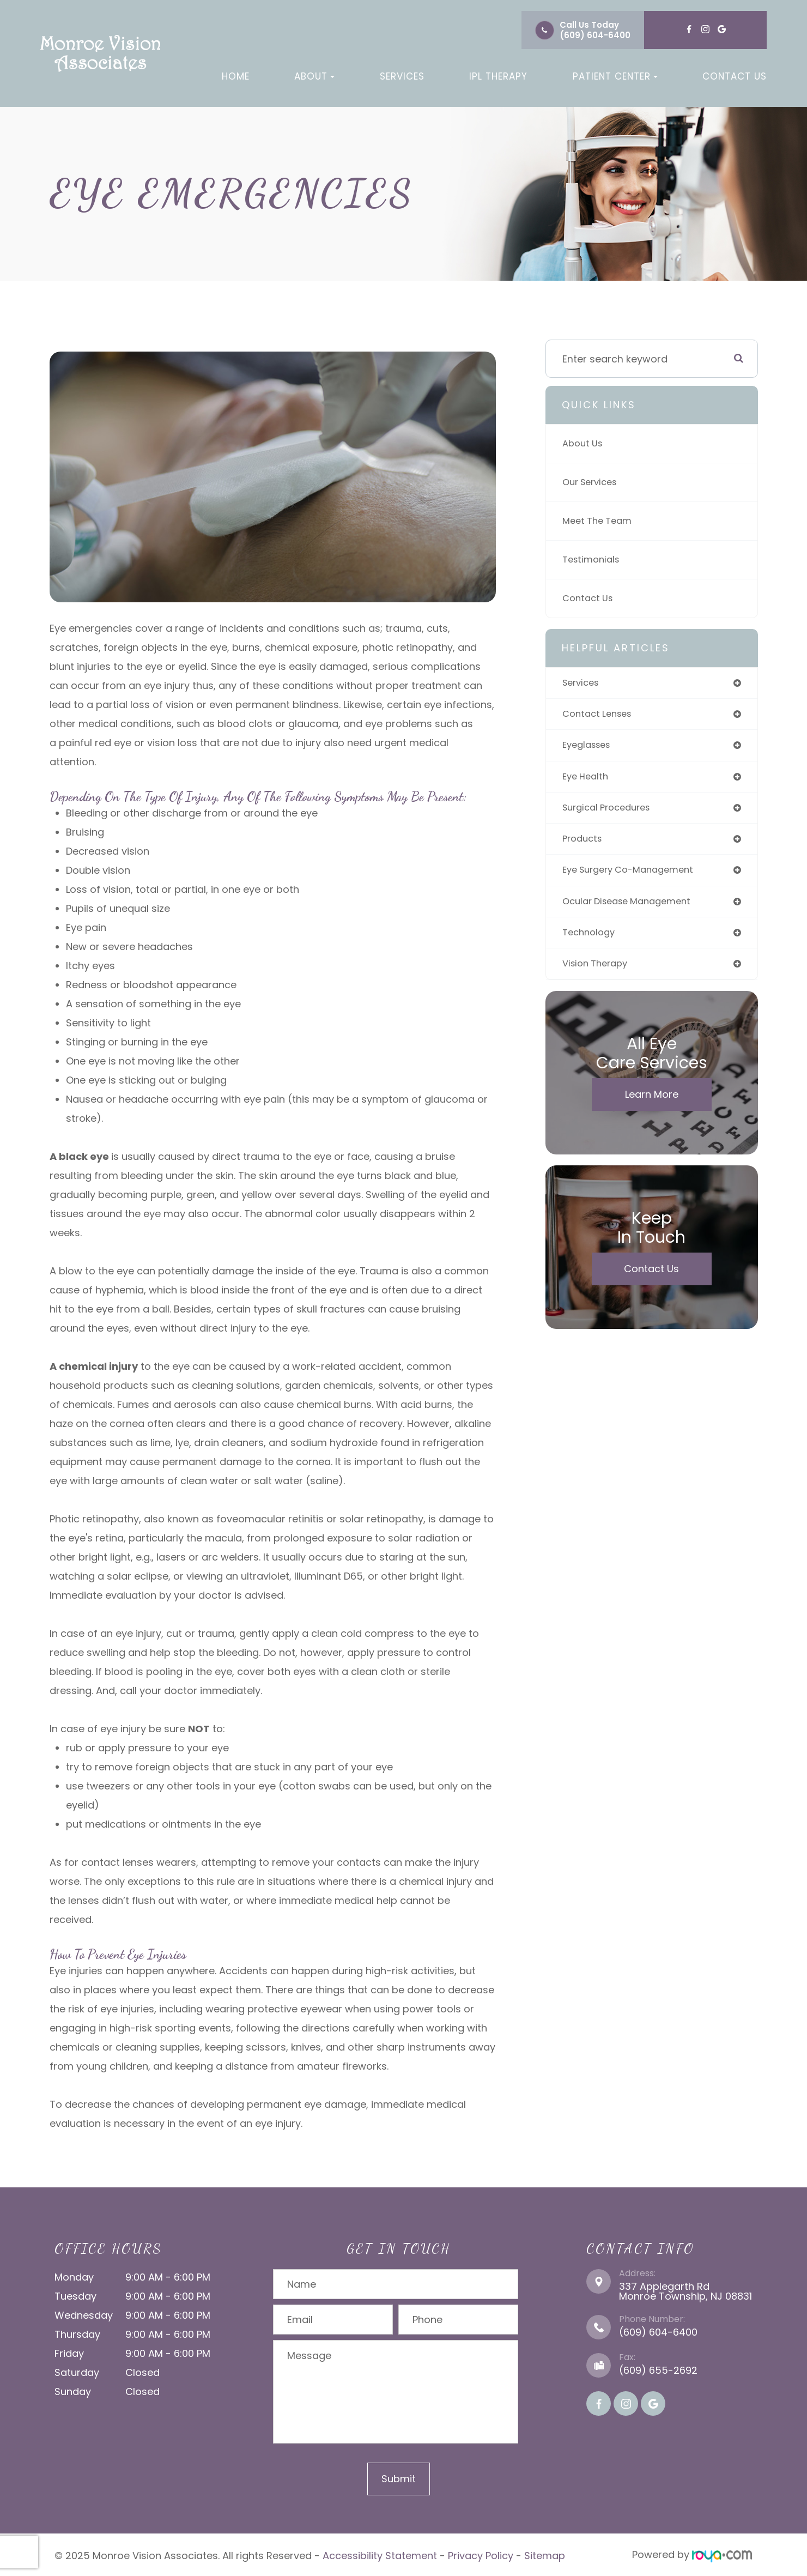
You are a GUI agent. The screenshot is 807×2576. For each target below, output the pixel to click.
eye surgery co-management (634, 876)
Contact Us (734, 76)
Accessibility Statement (380, 2554)
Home (236, 76)
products (584, 844)
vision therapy (598, 972)
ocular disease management (632, 908)
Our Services (592, 482)
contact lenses (600, 715)
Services (402, 76)
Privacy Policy (480, 2554)
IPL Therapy (498, 76)
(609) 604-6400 (595, 35)
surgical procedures (611, 812)
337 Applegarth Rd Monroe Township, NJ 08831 (685, 2291)
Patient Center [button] (615, 76)
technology (591, 940)
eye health (587, 780)
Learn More (651, 1104)
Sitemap (544, 2554)
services (582, 683)
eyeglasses (589, 747)
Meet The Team (600, 521)
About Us (584, 443)
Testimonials (593, 559)
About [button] (314, 76)
